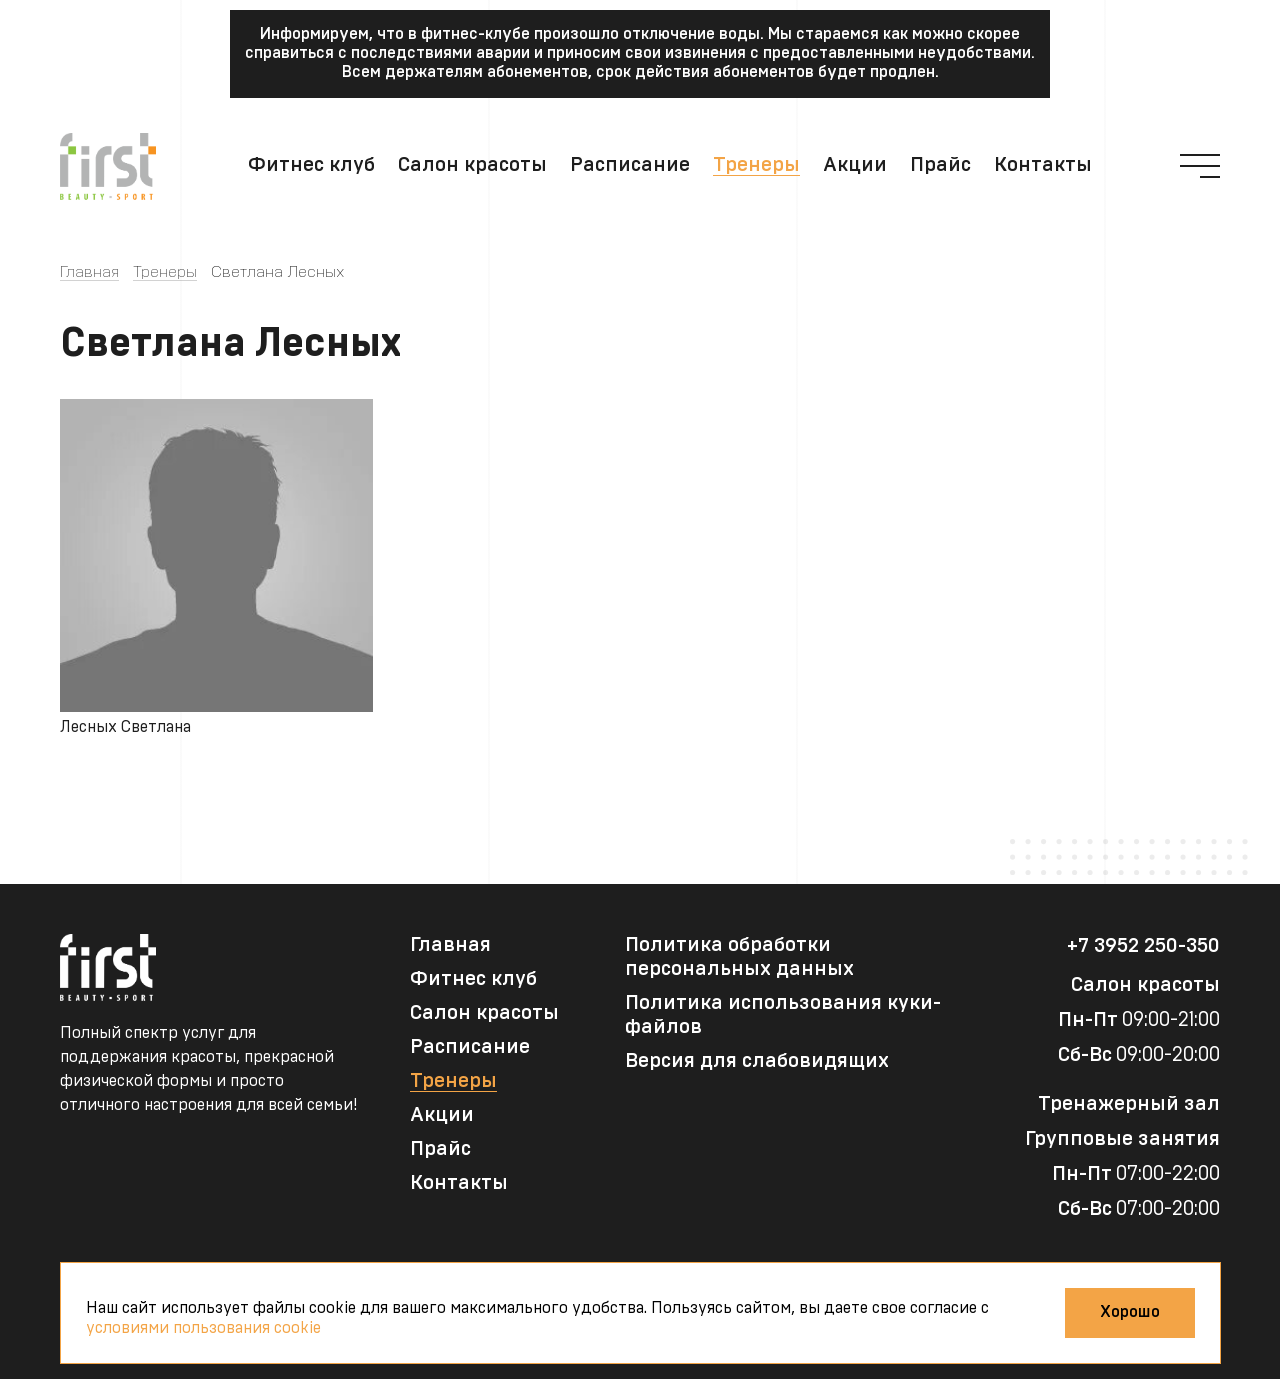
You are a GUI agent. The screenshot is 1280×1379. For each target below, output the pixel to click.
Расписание (630, 165)
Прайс (940, 165)
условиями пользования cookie (203, 1328)
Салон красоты (472, 165)
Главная (89, 272)
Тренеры (756, 165)
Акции (855, 165)
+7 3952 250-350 (1143, 946)
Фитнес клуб (311, 165)
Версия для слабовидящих (757, 1061)
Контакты (1043, 165)
